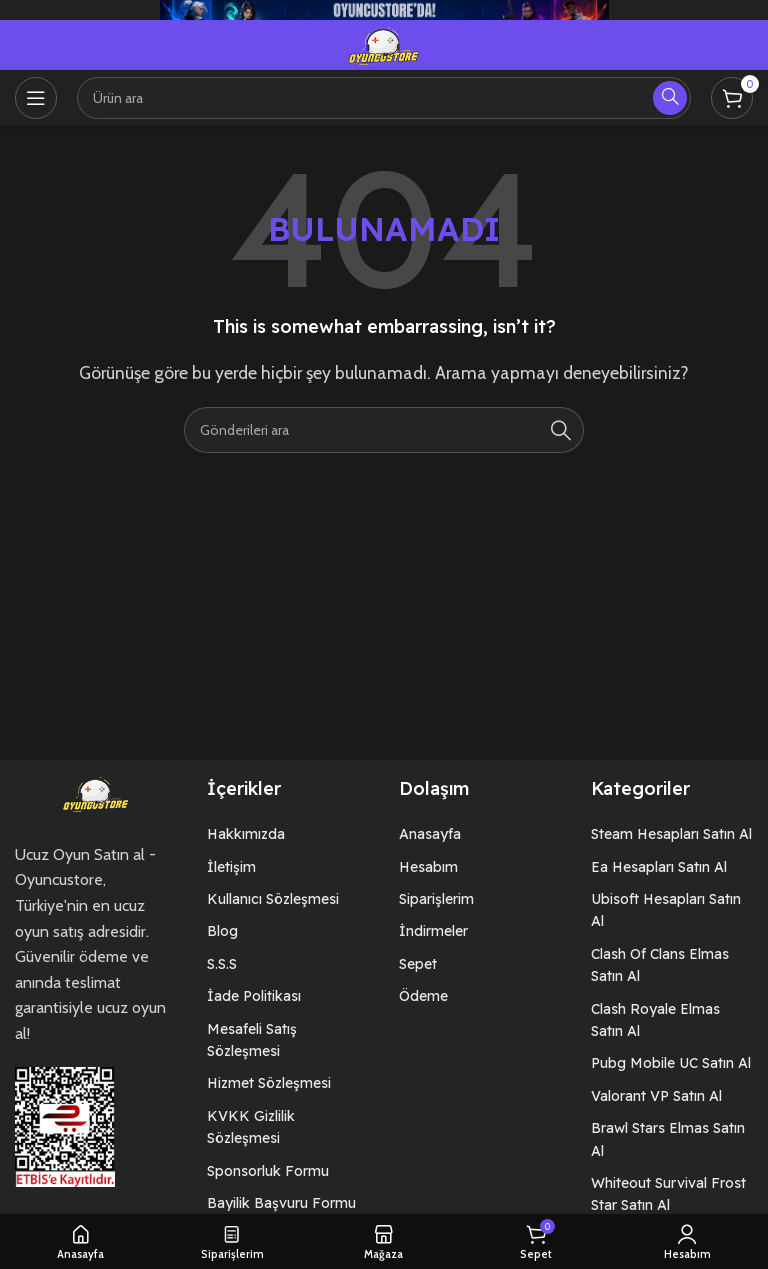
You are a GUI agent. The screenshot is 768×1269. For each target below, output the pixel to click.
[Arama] (384, 98)
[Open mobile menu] (36, 98)
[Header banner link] (384, 10)
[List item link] (288, 834)
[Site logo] (384, 43)
